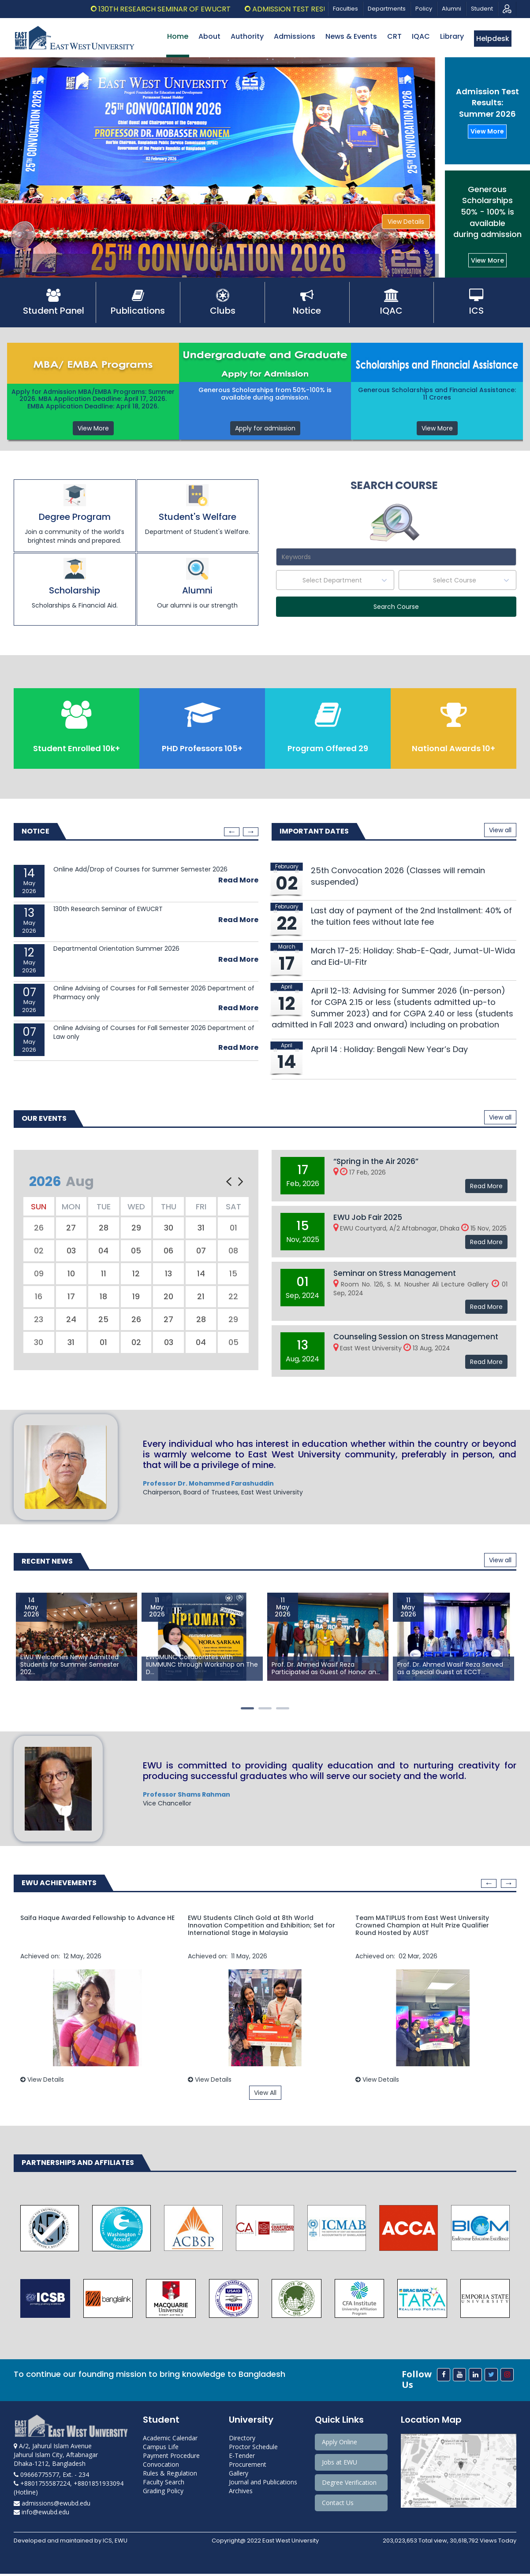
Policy (423, 8)
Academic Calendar (170, 2440)
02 (39, 1251)
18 (103, 1297)
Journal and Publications (263, 2484)
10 (71, 1274)
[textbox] (335, 580)
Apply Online (339, 2444)
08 (233, 1251)
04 (103, 1251)
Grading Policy (163, 2493)
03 (71, 1251)
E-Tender (242, 2458)
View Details (406, 221)
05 (136, 1251)
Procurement (247, 2466)
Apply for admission (265, 428)
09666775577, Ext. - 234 (51, 2476)
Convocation (161, 2466)
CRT (394, 36)
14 (201, 1274)
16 (38, 1297)
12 (136, 1274)
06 (168, 1251)
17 (71, 1297)
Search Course (396, 606)
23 (38, 1320)
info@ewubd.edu (41, 2514)
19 (136, 1297)
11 (103, 1274)
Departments (387, 8)
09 (39, 1274)
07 (201, 1251)
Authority (247, 36)
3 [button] (284, 1710)
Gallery (238, 2475)
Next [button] (250, 832)
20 (168, 1297)
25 (103, 1320)
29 (136, 1228)
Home (177, 36)
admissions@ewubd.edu (52, 2505)
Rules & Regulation (170, 2475)
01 (233, 1228)
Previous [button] (231, 832)
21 (201, 1297)
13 (168, 1274)
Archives (241, 2493)
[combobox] (335, 580)
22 (233, 1297)
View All (265, 2093)
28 (103, 1228)
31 (201, 1228)
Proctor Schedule (253, 2449)
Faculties (345, 8)
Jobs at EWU (339, 2464)
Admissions (294, 36)
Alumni (451, 8)
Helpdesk (492, 38)
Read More (238, 881)
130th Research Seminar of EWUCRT (192, 9)
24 (71, 1320)
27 (71, 1228)
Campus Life (161, 2449)
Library (452, 36)
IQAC (421, 36)
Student (482, 8)
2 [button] (267, 1710)
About (209, 36)
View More (487, 131)
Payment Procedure (171, 2458)
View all (500, 831)
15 (233, 1274)
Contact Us (338, 2505)
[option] (136, 963)
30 (168, 1228)
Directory (242, 2440)
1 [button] (249, 1710)
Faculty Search (163, 2484)
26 (39, 1228)
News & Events (351, 36)
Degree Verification (349, 2484)
